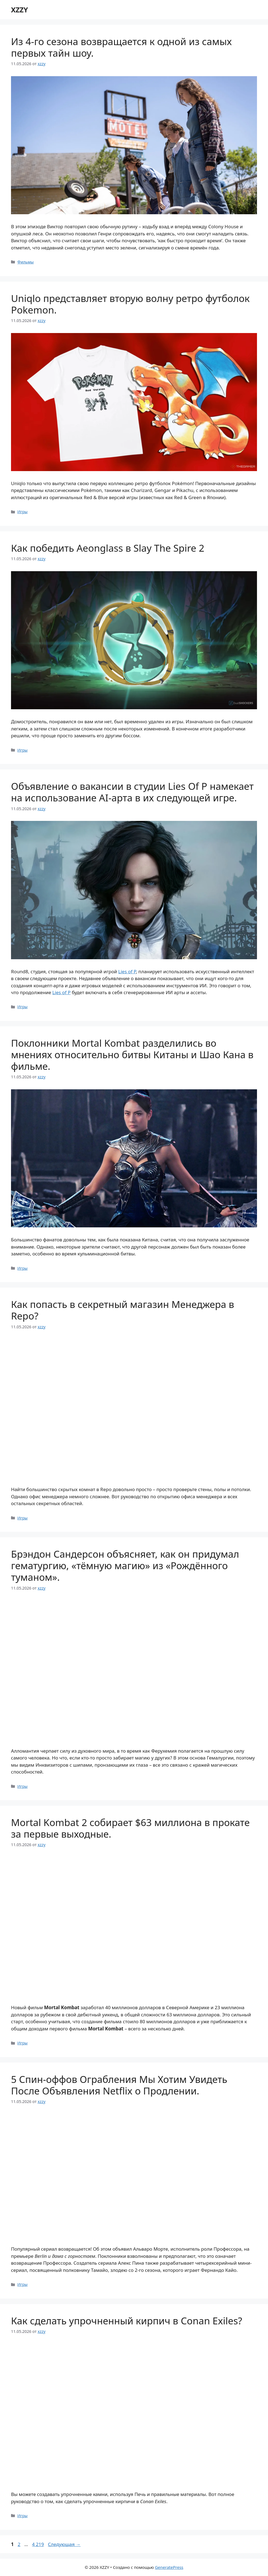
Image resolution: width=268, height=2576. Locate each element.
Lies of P (127, 971)
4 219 (38, 2544)
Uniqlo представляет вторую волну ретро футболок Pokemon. (130, 304)
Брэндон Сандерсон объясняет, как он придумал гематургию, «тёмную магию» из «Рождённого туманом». (125, 1565)
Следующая (64, 2544)
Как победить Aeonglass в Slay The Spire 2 (107, 547)
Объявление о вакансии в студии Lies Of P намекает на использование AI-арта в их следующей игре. (132, 792)
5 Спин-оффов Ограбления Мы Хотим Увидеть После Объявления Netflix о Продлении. (119, 2085)
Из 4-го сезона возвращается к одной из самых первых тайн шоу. (121, 47)
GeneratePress (169, 2567)
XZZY (19, 9)
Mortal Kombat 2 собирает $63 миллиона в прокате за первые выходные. (130, 1828)
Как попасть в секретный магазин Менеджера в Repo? (122, 1310)
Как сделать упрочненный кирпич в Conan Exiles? (126, 2320)
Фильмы (25, 262)
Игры (22, 511)
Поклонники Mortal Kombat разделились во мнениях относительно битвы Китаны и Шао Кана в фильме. (132, 1055)
